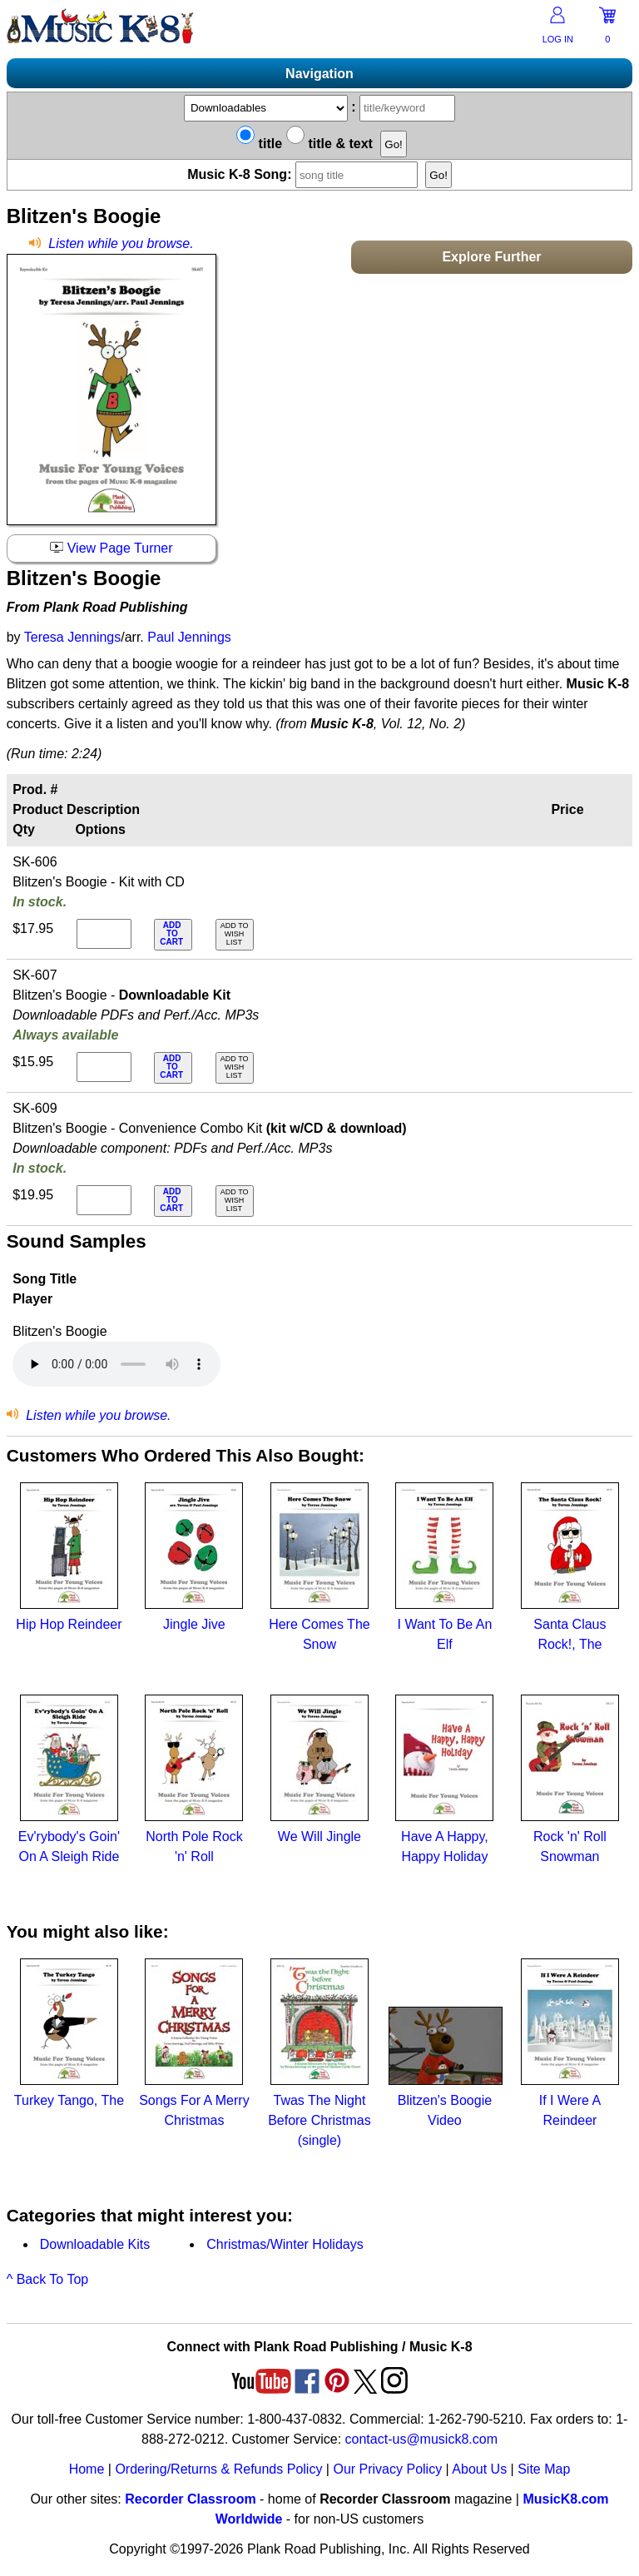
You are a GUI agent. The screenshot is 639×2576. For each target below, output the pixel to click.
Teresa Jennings (72, 637)
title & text (329, 143)
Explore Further (491, 257)
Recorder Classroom (190, 2499)
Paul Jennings (189, 637)
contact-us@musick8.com (421, 2439)
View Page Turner (111, 548)
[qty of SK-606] (104, 934)
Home (87, 2469)
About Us (479, 2469)
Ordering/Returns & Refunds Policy (218, 2469)
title (259, 143)
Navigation (319, 74)
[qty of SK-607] (104, 1067)
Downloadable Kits (95, 2244)
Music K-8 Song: (304, 174)
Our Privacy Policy (387, 2469)
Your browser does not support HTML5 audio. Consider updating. (116, 1364)
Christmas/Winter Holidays (284, 2244)
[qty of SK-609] (104, 1200)
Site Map (544, 2469)
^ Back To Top (48, 2279)
